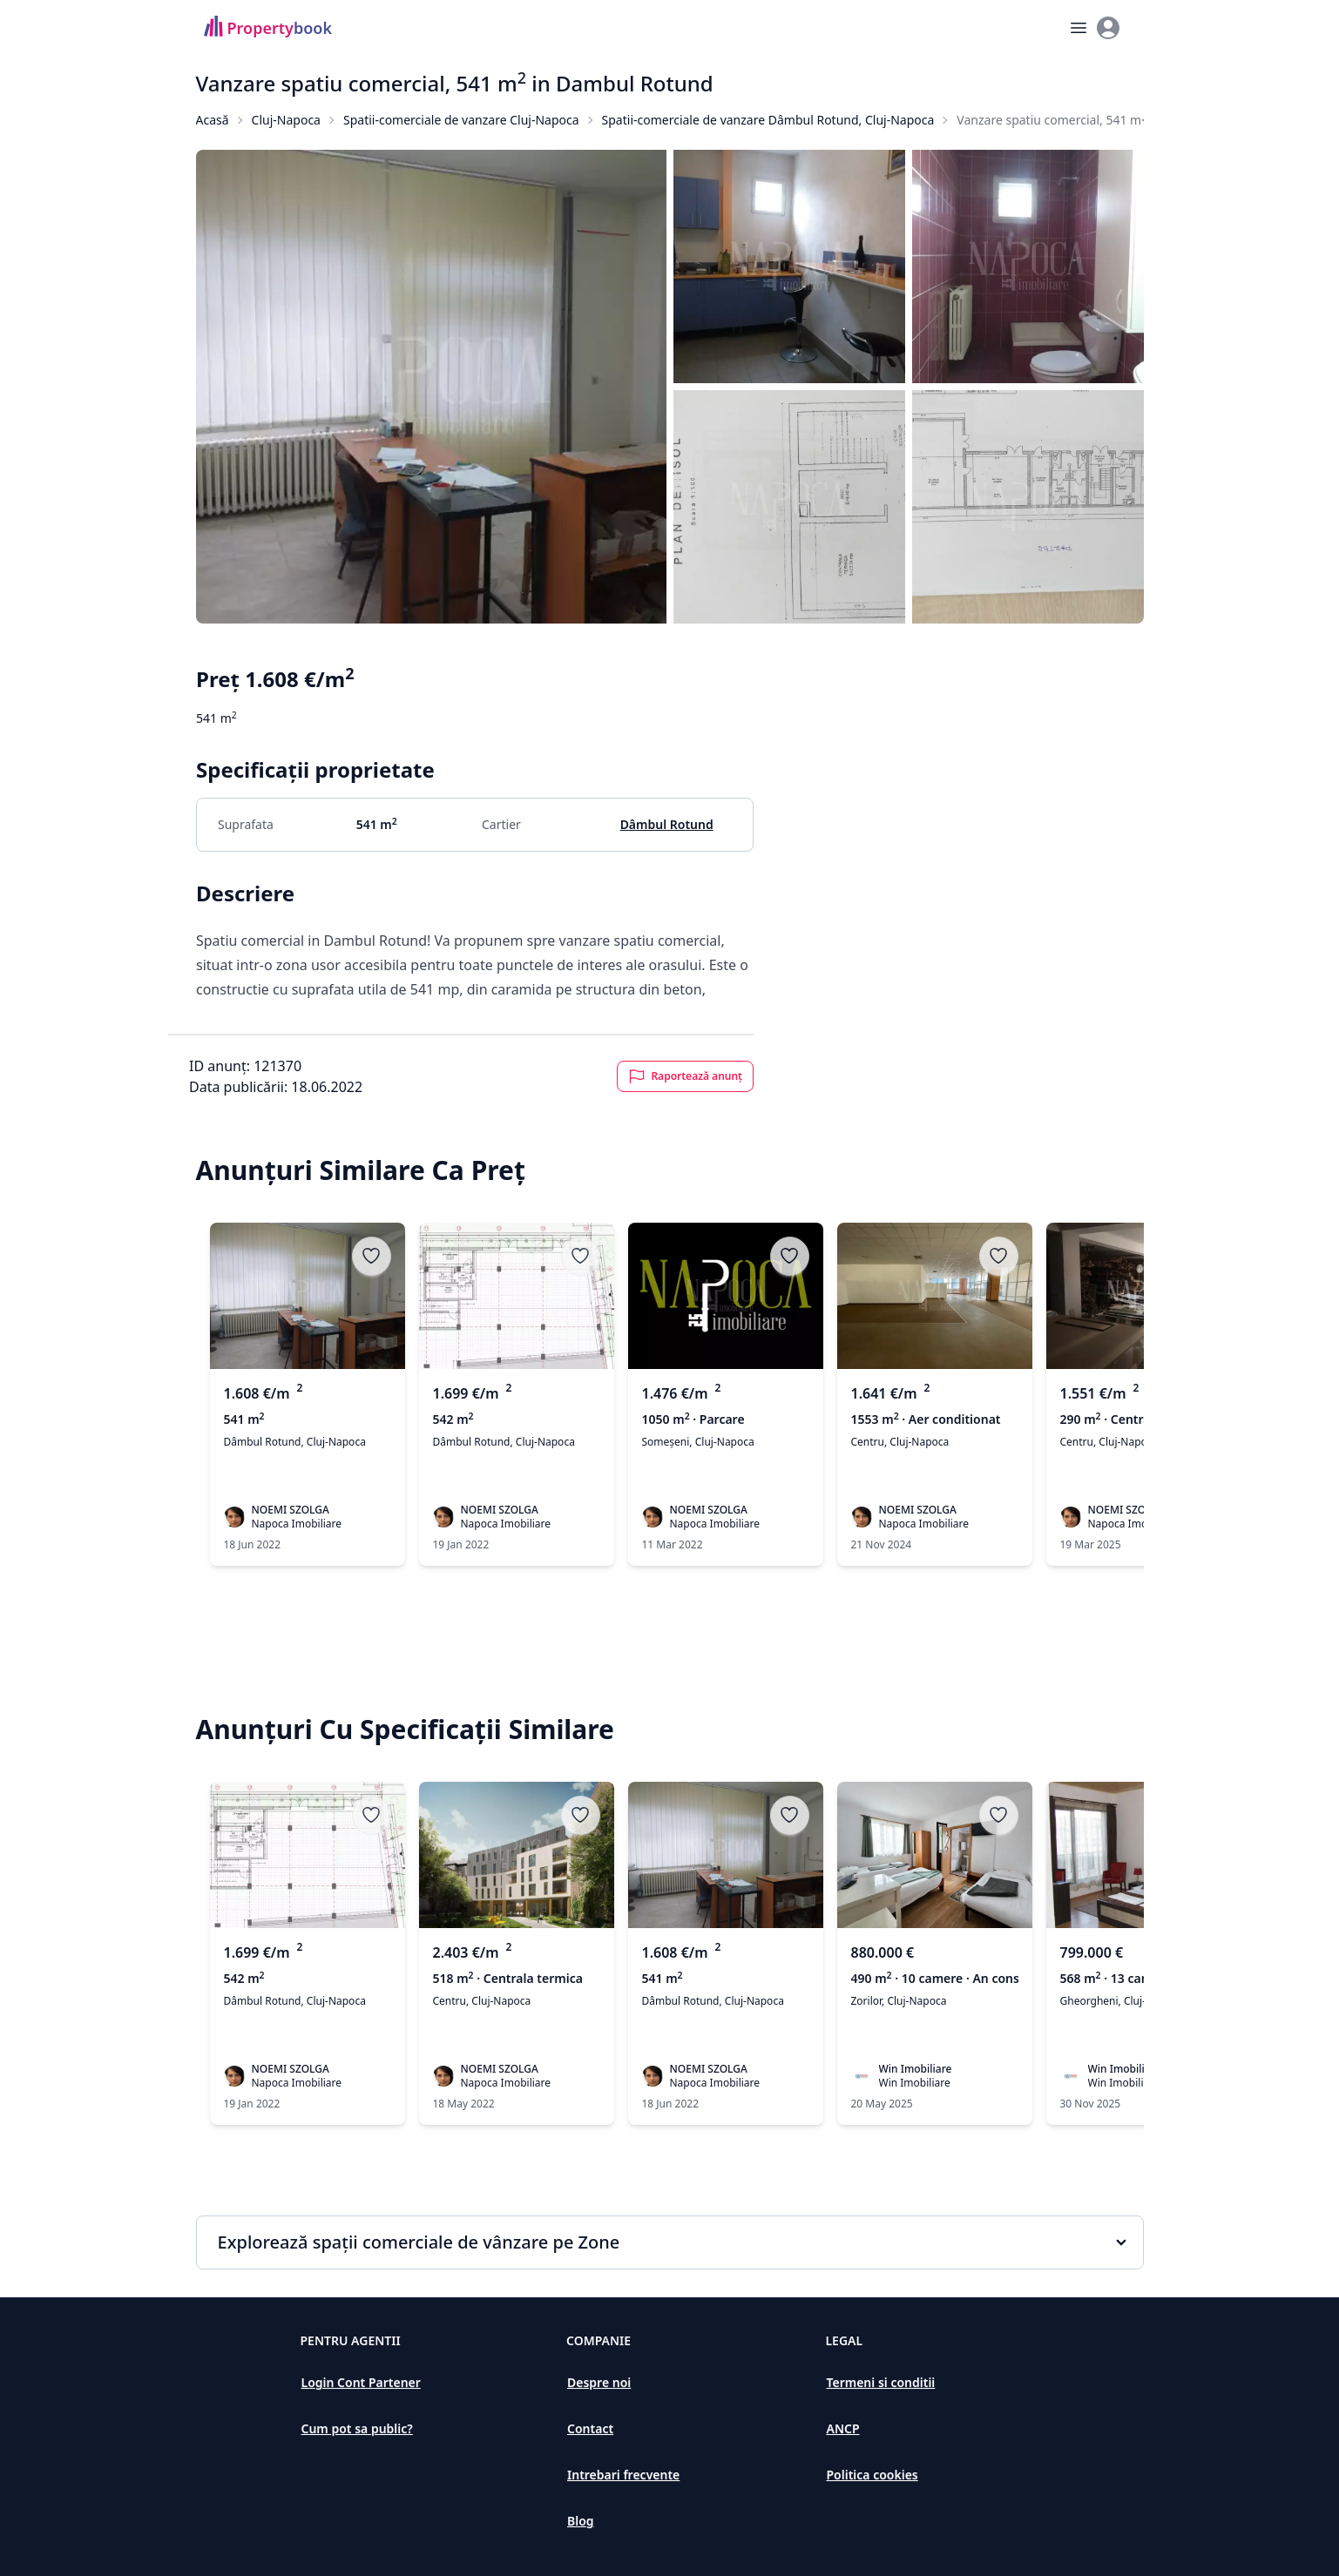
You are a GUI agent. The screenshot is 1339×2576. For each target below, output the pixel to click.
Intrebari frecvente (623, 2474)
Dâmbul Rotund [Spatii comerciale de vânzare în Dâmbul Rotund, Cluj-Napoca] (666, 824)
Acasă (212, 119)
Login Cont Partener (361, 2382)
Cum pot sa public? (357, 2428)
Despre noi (599, 2382)
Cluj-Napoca (286, 119)
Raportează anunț (685, 1076)
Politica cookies (871, 2474)
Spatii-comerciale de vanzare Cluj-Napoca (461, 119)
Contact (590, 2428)
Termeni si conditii (880, 2382)
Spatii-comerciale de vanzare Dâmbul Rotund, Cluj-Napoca (768, 119)
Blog (580, 2520)
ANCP (842, 2428)
